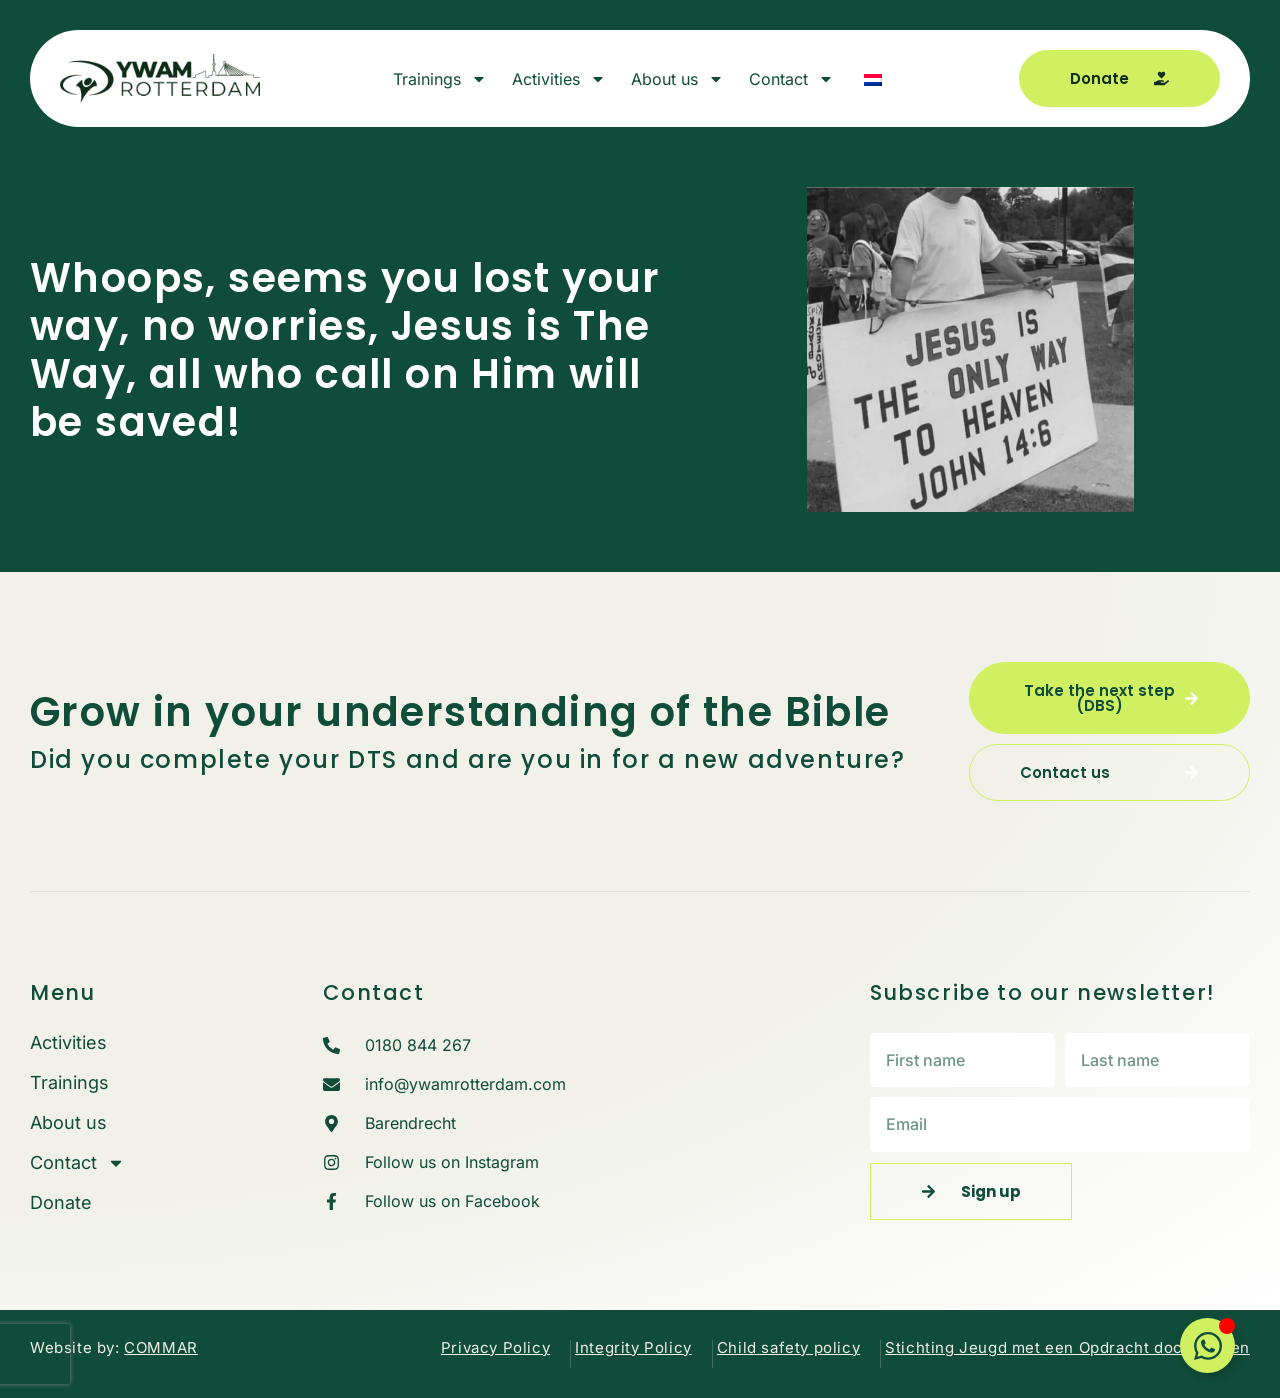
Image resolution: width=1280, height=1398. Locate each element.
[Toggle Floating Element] (1207, 1345)
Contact (791, 79)
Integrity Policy (633, 1347)
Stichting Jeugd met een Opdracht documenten (1067, 1347)
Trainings (440, 79)
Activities (559, 79)
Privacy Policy (495, 1347)
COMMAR (161, 1347)
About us (677, 79)
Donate (61, 1203)
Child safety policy (788, 1347)
